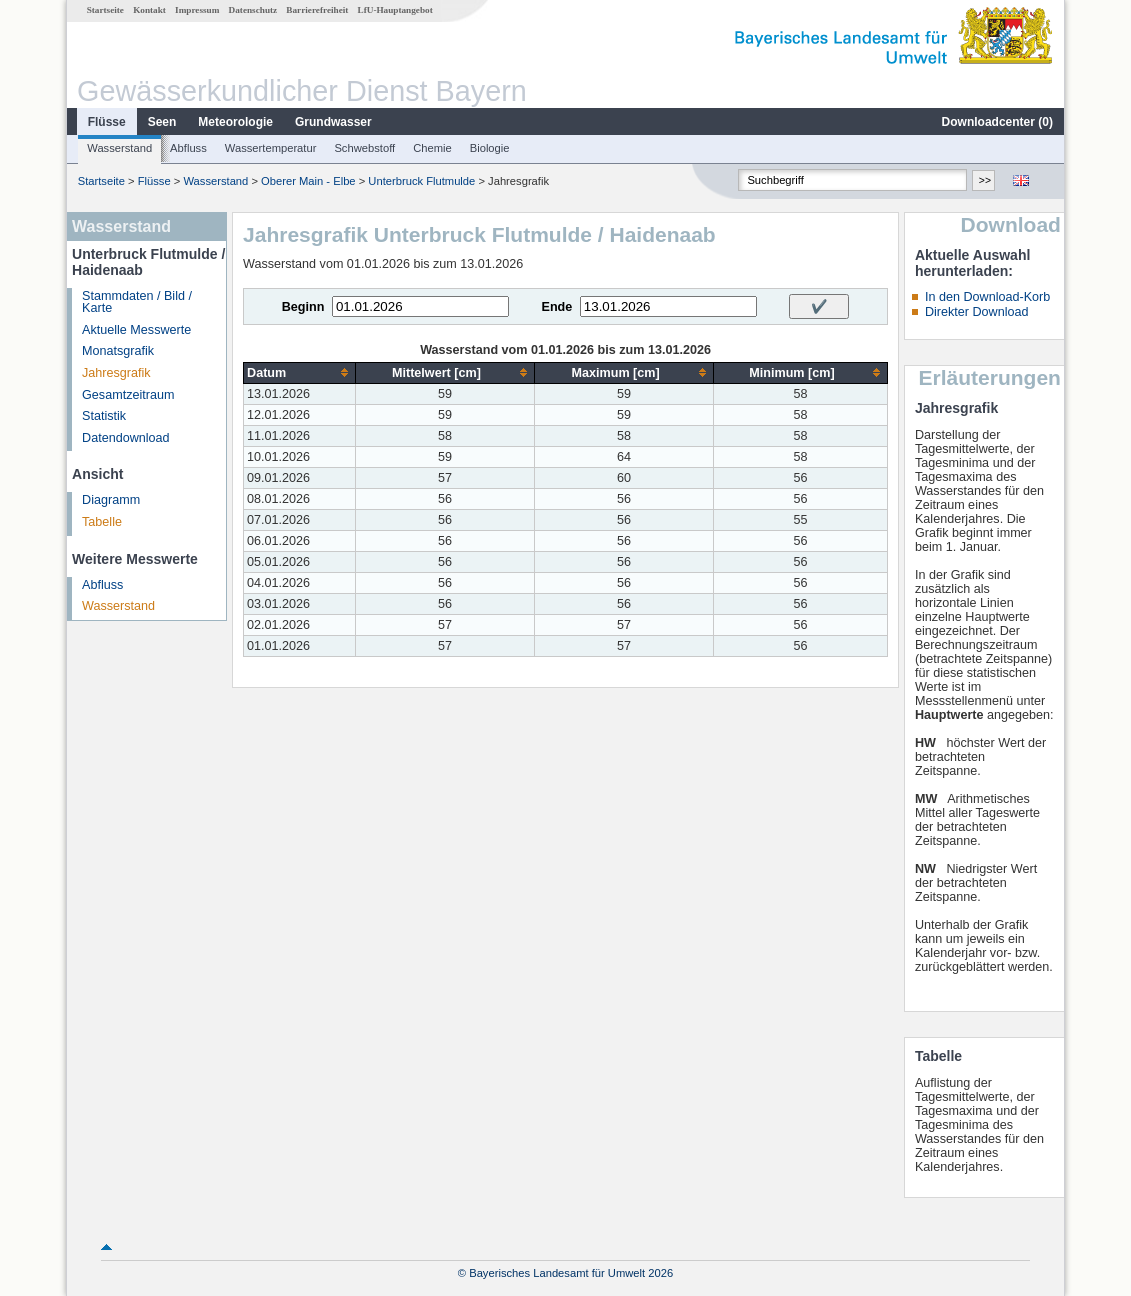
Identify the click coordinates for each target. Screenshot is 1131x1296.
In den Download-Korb (987, 297)
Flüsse (107, 122)
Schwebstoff (364, 148)
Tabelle (102, 522)
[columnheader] (300, 372)
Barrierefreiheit (317, 10)
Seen (162, 122)
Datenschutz (253, 10)
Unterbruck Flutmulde (421, 181)
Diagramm (111, 500)
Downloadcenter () (997, 122)
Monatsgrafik (118, 351)
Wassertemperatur (271, 148)
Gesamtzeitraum (128, 395)
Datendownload (126, 438)
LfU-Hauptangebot (395, 10)
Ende (556, 307)
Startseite (105, 10)
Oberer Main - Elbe (308, 181)
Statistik (104, 416)
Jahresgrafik (116, 373)
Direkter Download (977, 312)
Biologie (490, 148)
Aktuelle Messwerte (136, 330)
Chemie (432, 148)
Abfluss (188, 148)
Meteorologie (235, 122)
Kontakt (149, 10)
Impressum (197, 10)
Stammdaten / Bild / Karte (137, 302)
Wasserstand (119, 148)
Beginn (303, 307)
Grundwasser (333, 122)
